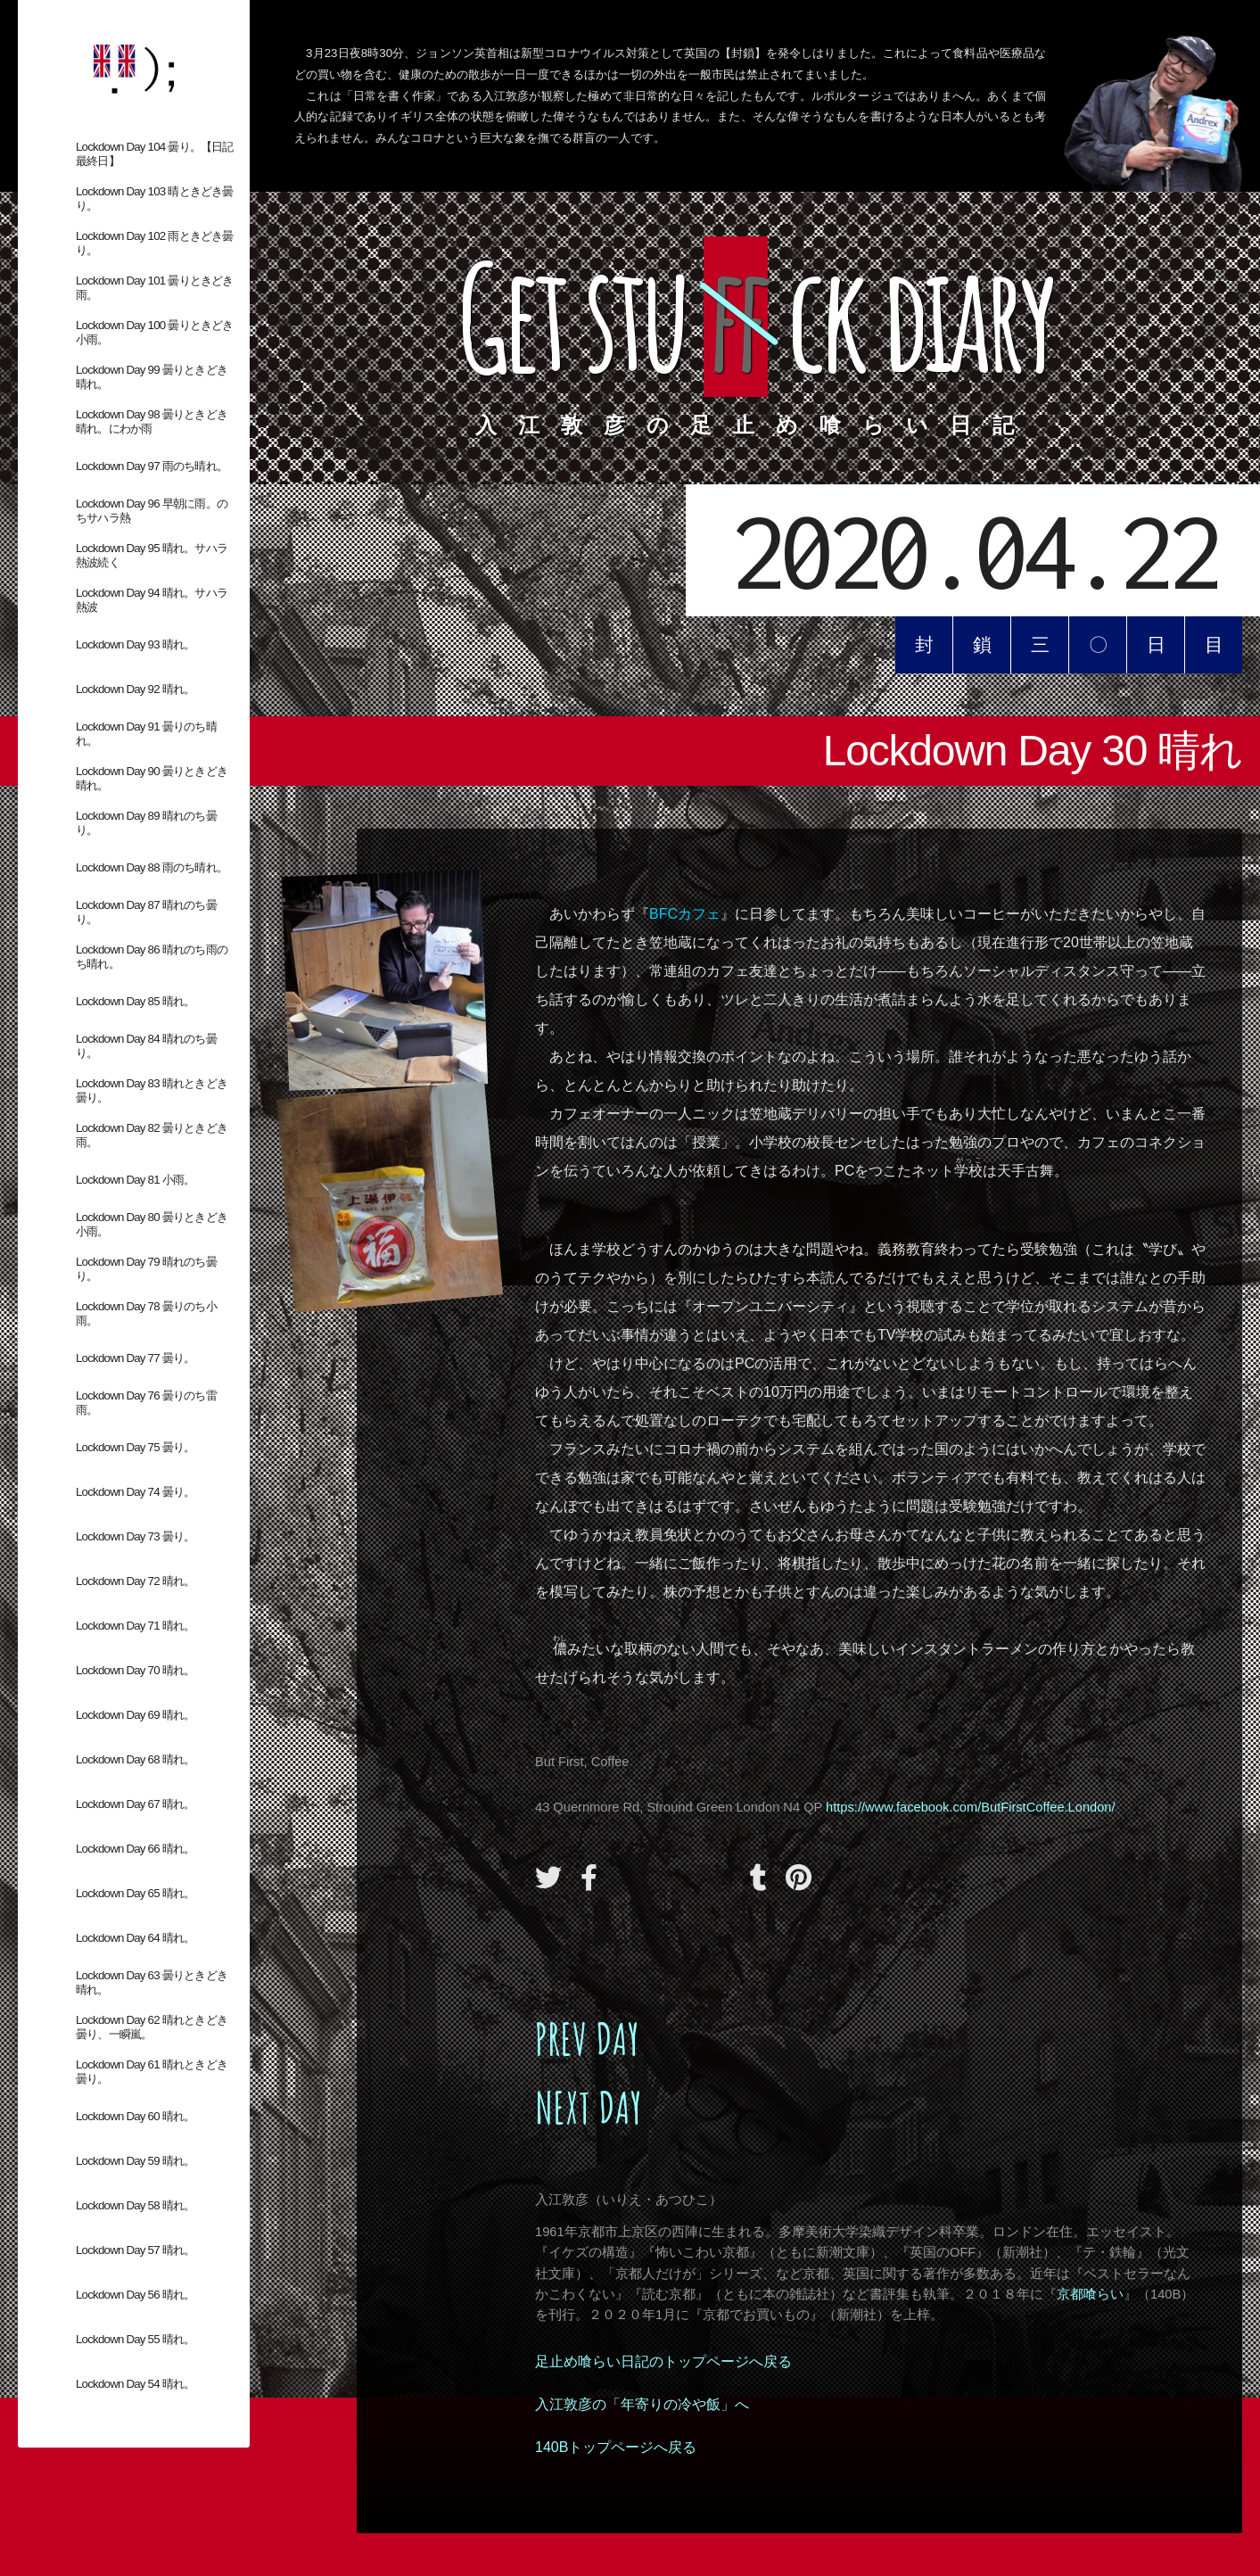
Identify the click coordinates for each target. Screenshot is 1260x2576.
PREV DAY (587, 2038)
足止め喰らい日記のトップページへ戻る (663, 2361)
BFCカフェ (685, 913)
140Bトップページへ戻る (615, 2447)
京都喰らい (1090, 2294)
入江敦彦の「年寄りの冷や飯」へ (642, 2404)
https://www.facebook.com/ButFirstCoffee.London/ (970, 1807)
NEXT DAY (588, 2107)
